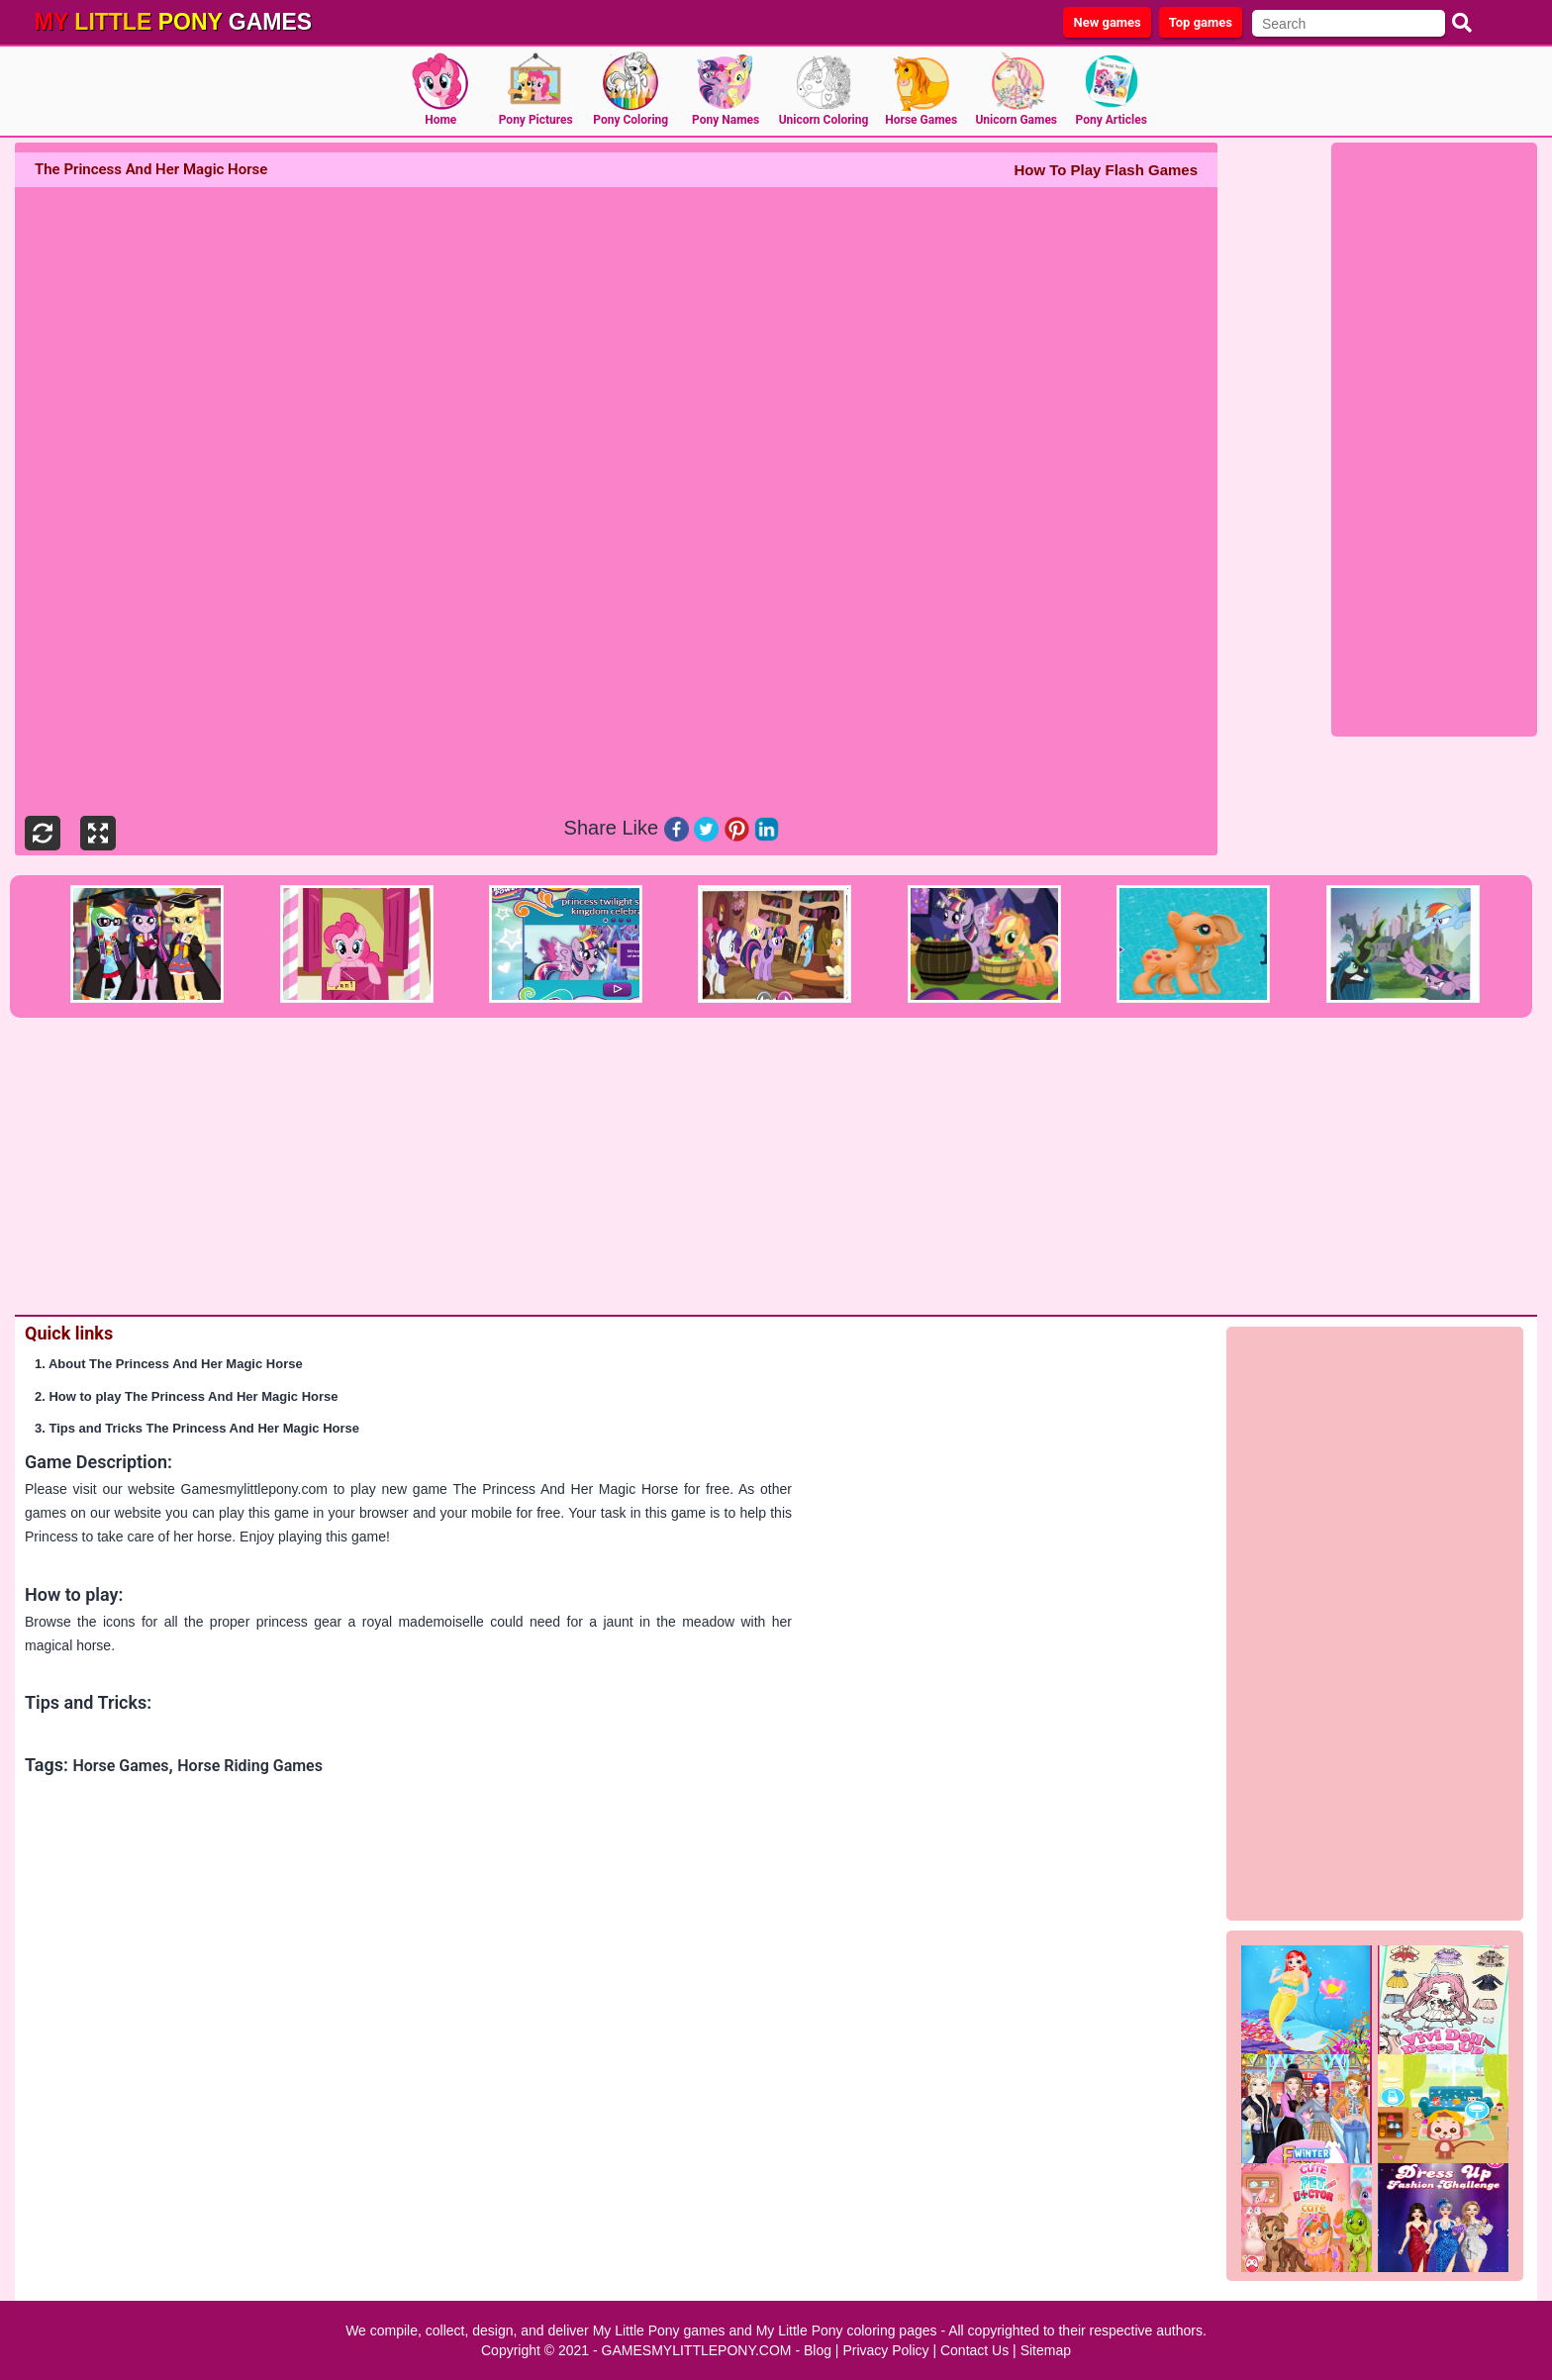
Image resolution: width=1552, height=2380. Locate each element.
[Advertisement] (1434, 443)
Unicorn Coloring (824, 120)
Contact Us (974, 2350)
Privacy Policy (885, 2350)
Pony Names (725, 120)
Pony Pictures (536, 120)
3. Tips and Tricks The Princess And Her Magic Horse (197, 1428)
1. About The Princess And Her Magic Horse (169, 1363)
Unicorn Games (1016, 120)
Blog (817, 2350)
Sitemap (1045, 2350)
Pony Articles (1111, 120)
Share (590, 828)
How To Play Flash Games (1106, 169)
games (173, 22)
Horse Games (921, 120)
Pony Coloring (630, 120)
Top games (1200, 22)
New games (1106, 22)
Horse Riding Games (250, 1765)
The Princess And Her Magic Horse (565, 1489)
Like (641, 828)
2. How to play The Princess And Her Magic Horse (187, 1396)
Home (440, 120)
